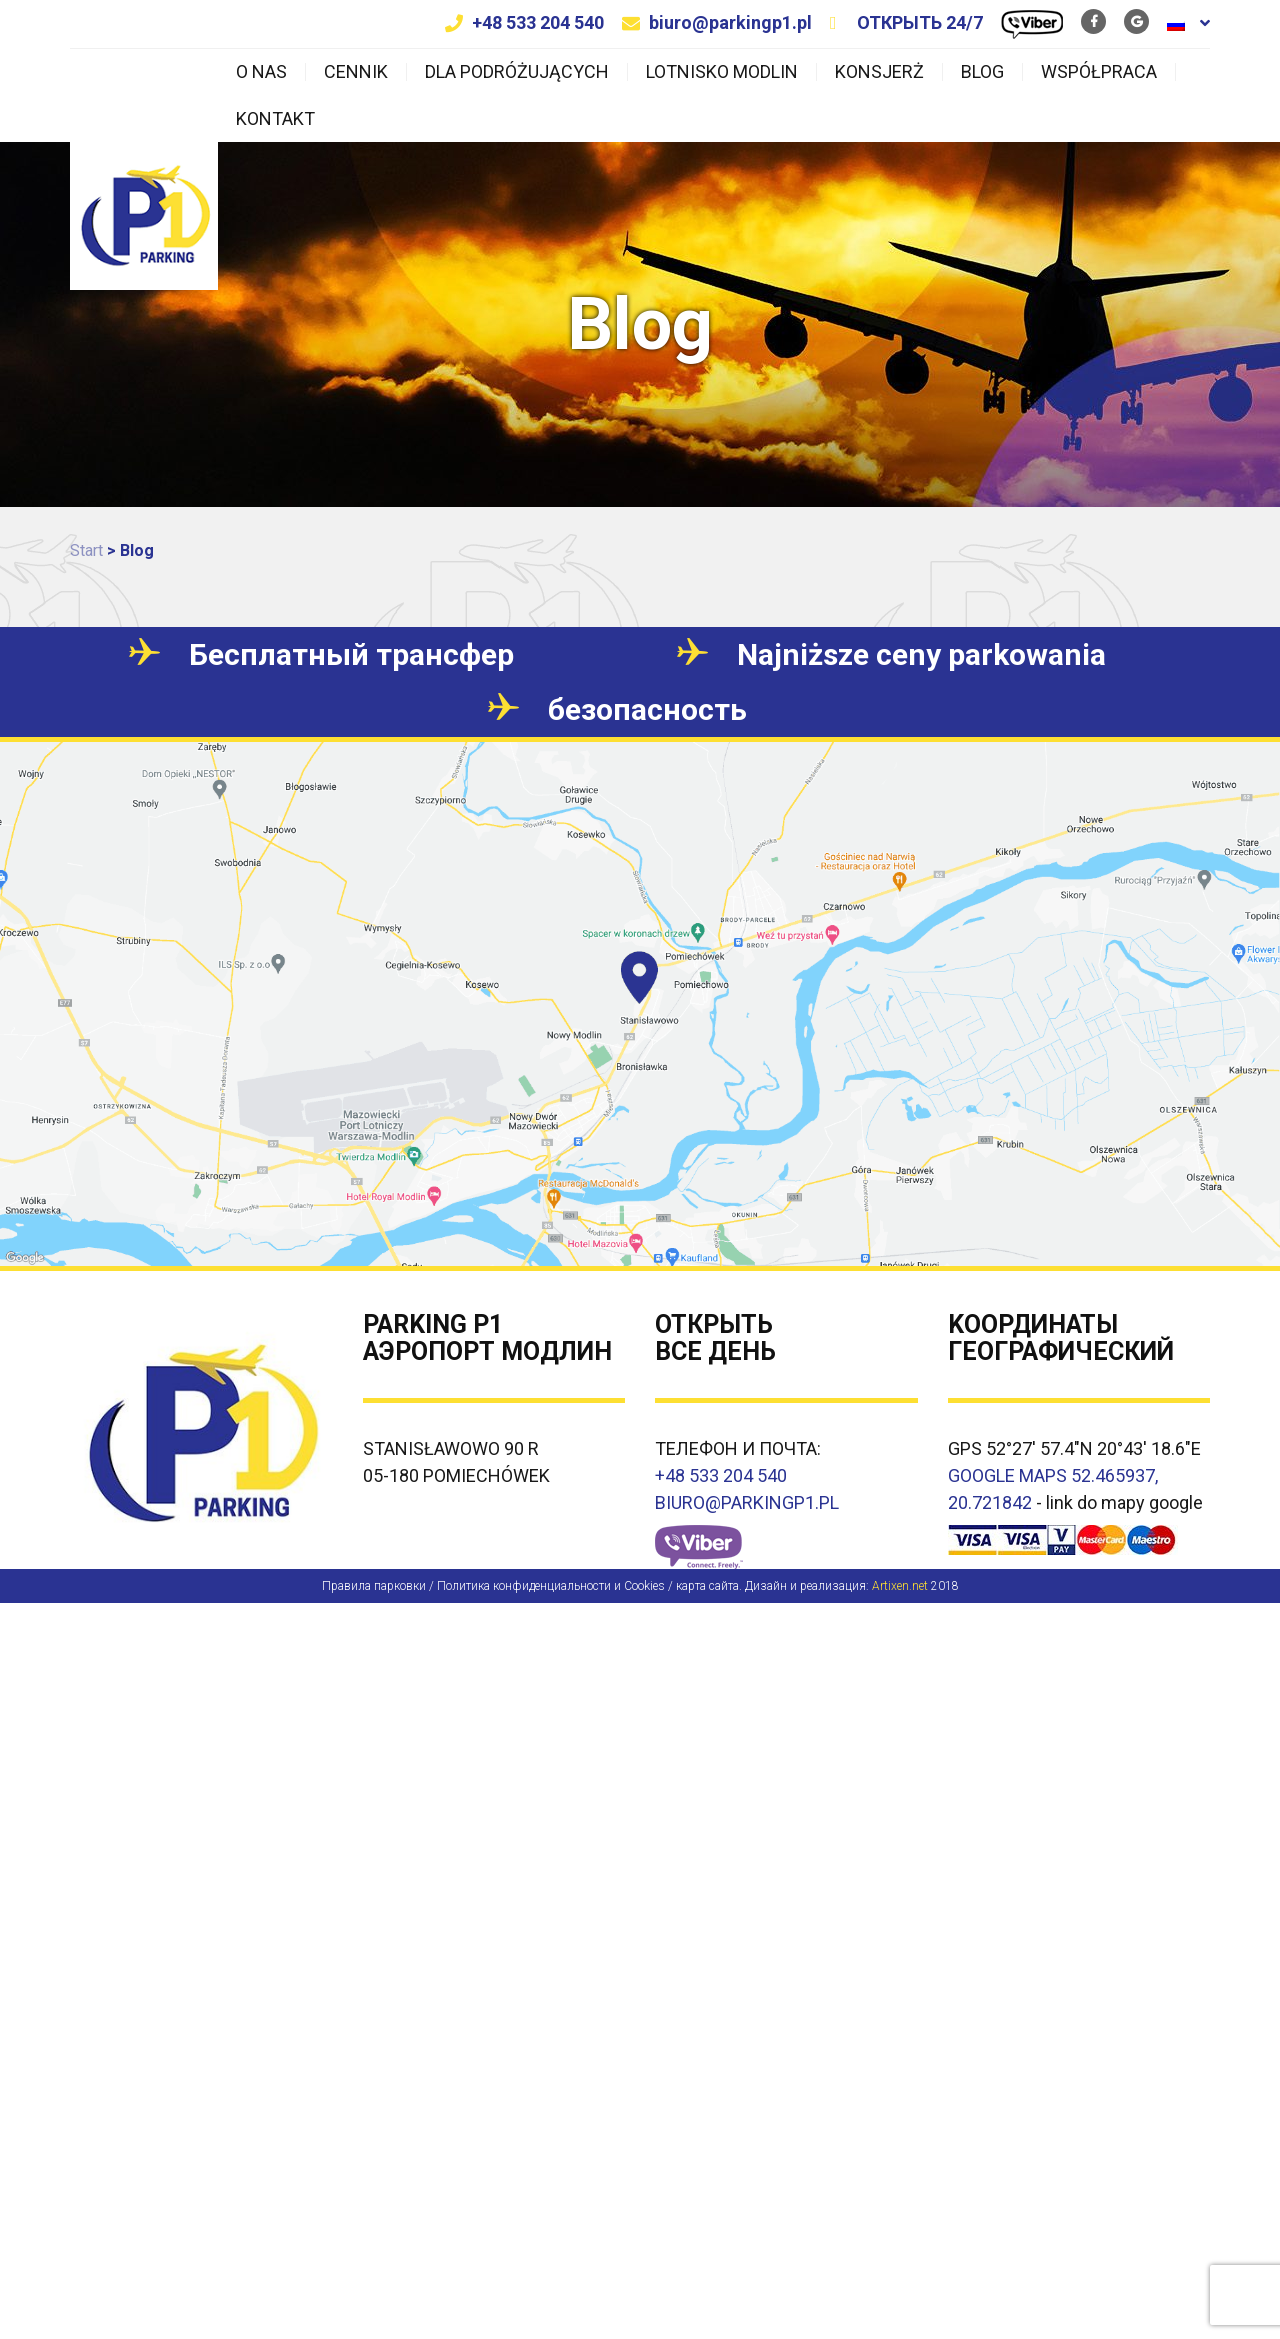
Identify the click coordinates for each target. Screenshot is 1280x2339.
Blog (982, 72)
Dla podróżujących (517, 72)
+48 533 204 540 (538, 22)
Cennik (356, 72)
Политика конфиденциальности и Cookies (551, 1586)
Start (86, 550)
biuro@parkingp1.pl (730, 22)
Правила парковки (374, 1586)
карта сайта (707, 1586)
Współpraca (1099, 72)
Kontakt (275, 119)
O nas (261, 72)
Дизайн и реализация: (836, 1586)
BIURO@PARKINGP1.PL (747, 1502)
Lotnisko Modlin (722, 72)
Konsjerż (879, 72)
